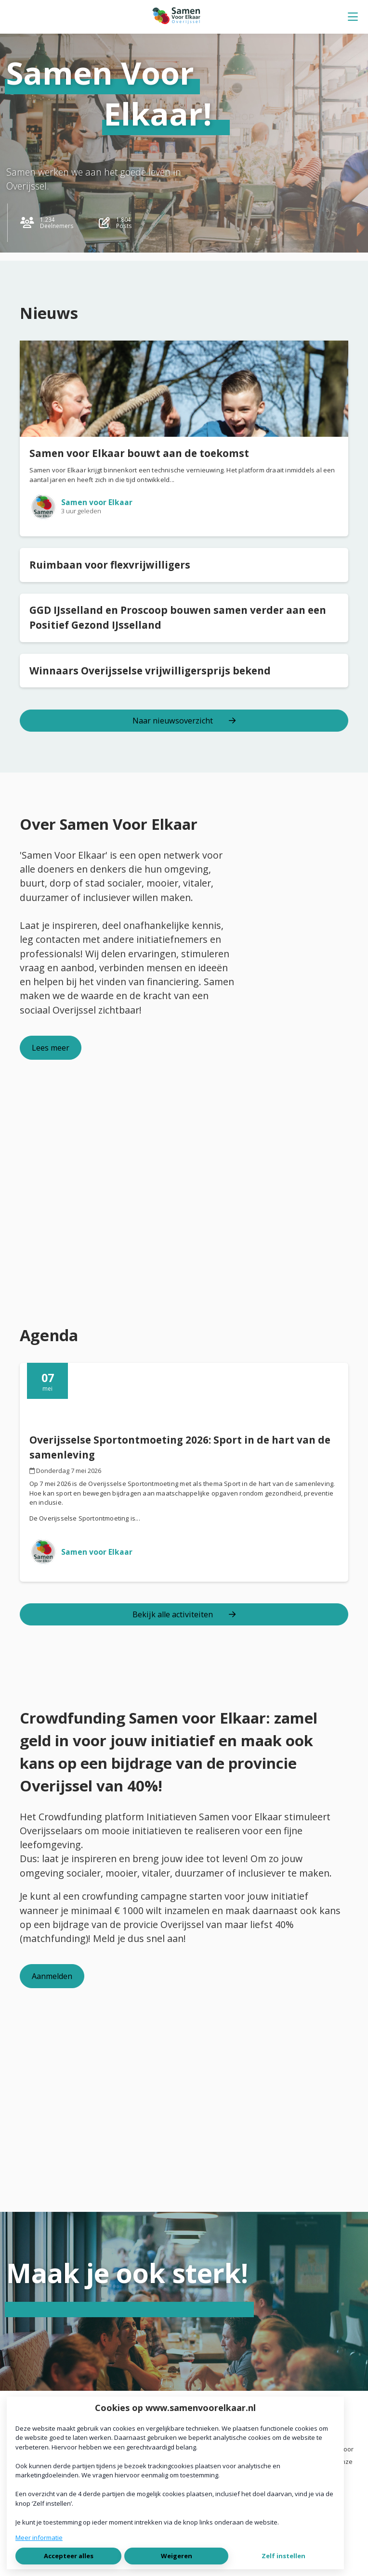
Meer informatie (39, 2537)
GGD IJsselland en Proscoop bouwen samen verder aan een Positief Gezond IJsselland (177, 617)
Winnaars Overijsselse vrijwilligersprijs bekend (150, 670)
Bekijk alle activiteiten (184, 1614)
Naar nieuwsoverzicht (184, 720)
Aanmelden (52, 1976)
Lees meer (50, 1047)
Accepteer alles (68, 2555)
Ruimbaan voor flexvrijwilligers (109, 564)
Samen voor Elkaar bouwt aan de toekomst (139, 453)
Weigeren (176, 2555)
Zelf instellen (283, 2555)
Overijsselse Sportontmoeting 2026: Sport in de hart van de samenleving (179, 1447)
